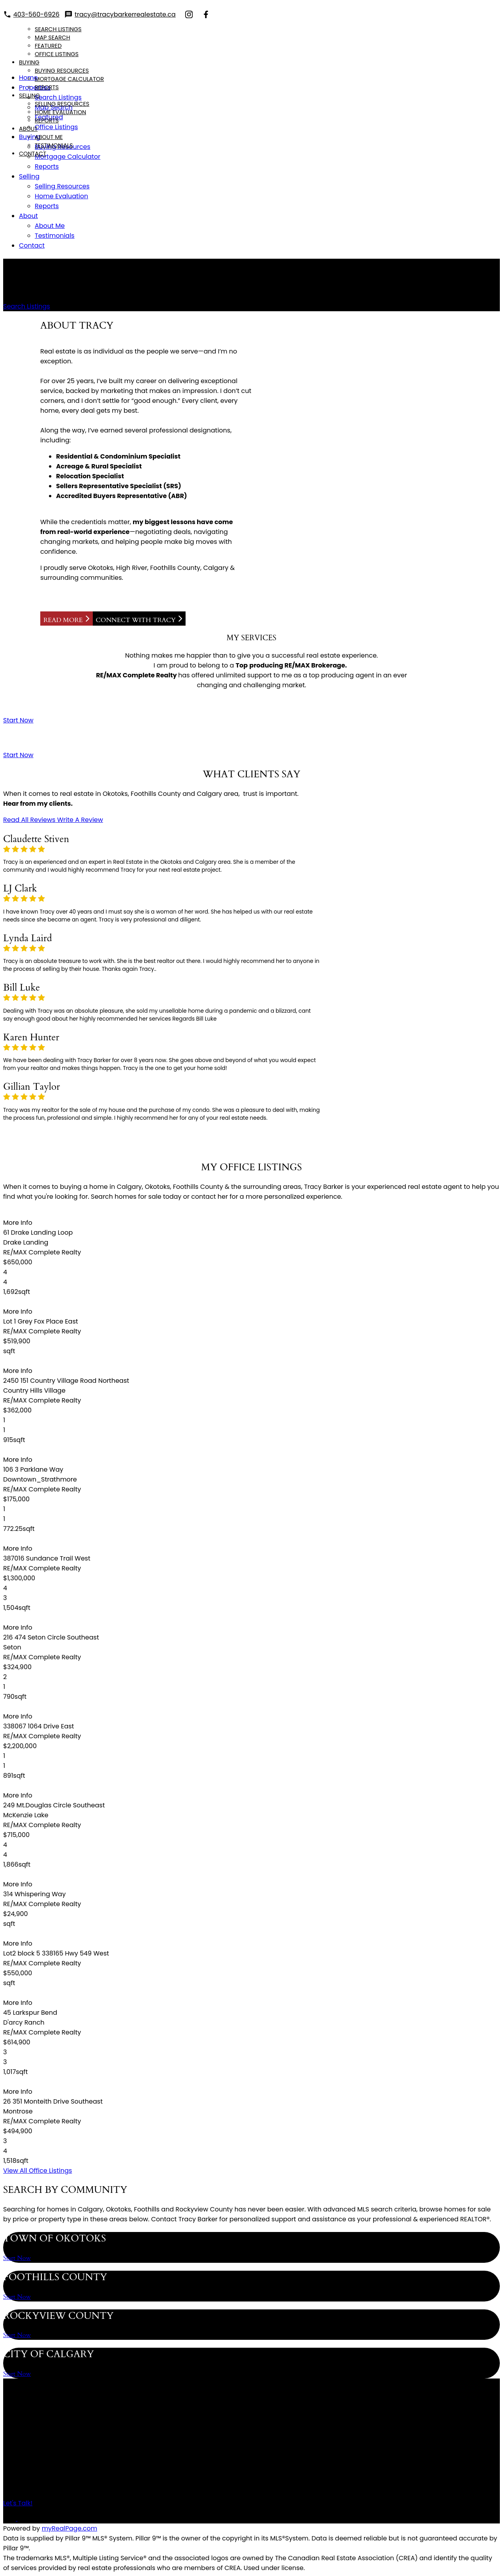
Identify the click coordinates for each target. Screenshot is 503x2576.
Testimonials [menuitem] (54, 145)
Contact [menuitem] (32, 154)
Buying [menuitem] (29, 62)
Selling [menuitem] (29, 96)
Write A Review (80, 819)
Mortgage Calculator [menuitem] (69, 79)
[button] (26, 306)
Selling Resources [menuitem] (62, 104)
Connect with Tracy (136, 620)
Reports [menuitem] (47, 87)
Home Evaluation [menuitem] (60, 112)
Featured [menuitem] (48, 46)
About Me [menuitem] (49, 137)
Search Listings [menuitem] (58, 29)
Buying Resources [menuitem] (62, 71)
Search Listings (26, 306)
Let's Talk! (17, 2503)
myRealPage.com (70, 2528)
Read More (63, 620)
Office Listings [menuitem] (57, 54)
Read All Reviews (29, 819)
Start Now (18, 720)
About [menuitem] (28, 129)
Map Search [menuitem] (52, 37)
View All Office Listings (37, 2170)
